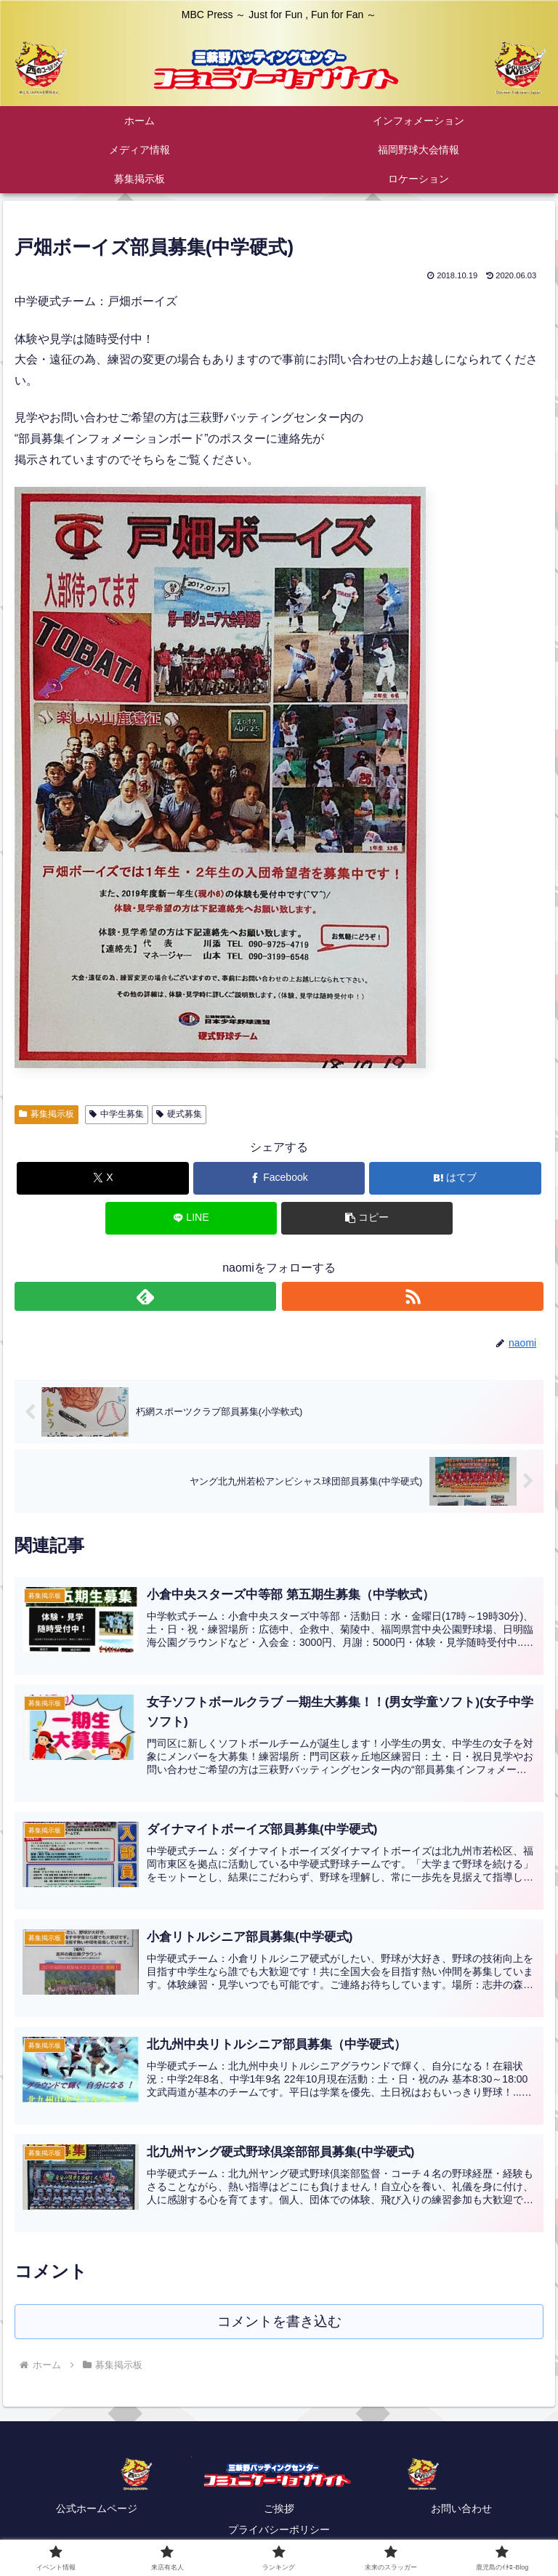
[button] (367, 1218)
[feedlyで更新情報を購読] (146, 1296)
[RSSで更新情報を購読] (413, 1296)
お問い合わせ (461, 2508)
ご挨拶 (279, 2508)
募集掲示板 (46, 1114)
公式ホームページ (96, 2508)
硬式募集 (179, 1114)
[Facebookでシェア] (279, 1178)
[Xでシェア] (103, 1178)
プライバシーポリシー (279, 2529)
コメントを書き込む (279, 2321)
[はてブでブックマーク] (455, 1178)
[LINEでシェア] (191, 1218)
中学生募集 (116, 1114)
